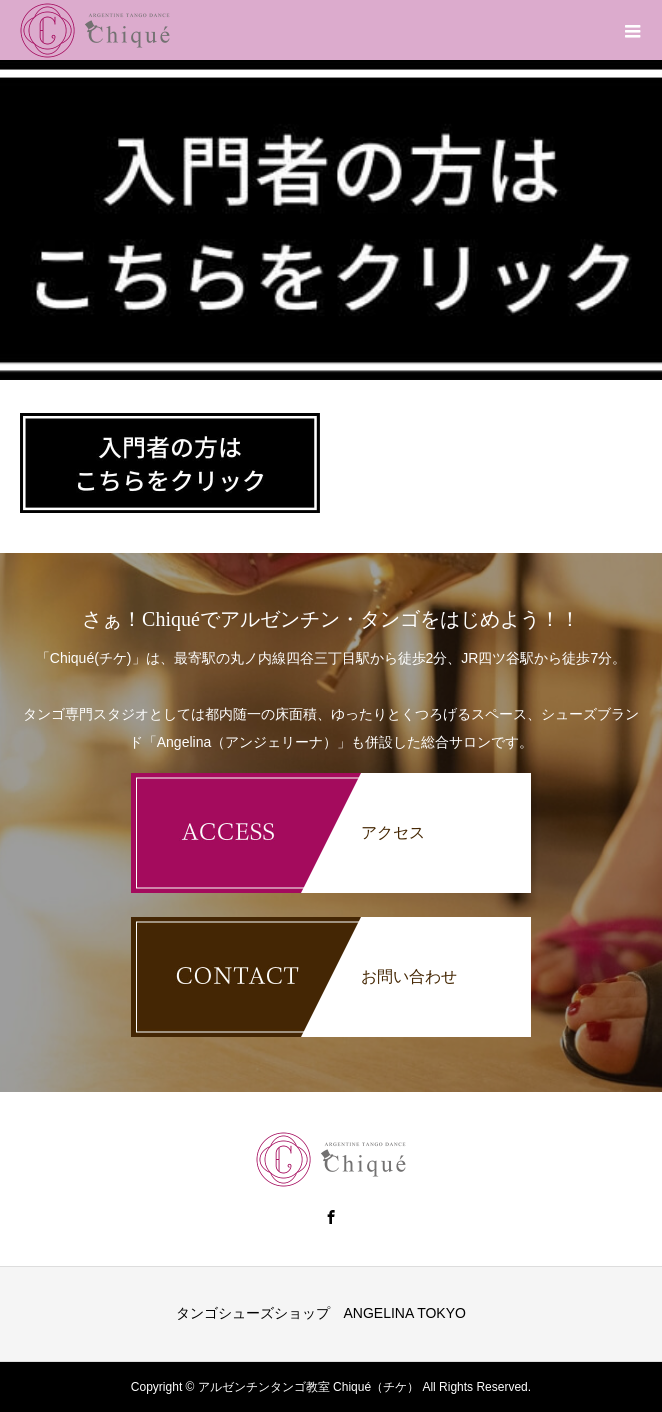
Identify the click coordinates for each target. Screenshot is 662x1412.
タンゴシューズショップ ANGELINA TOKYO (321, 1313)
